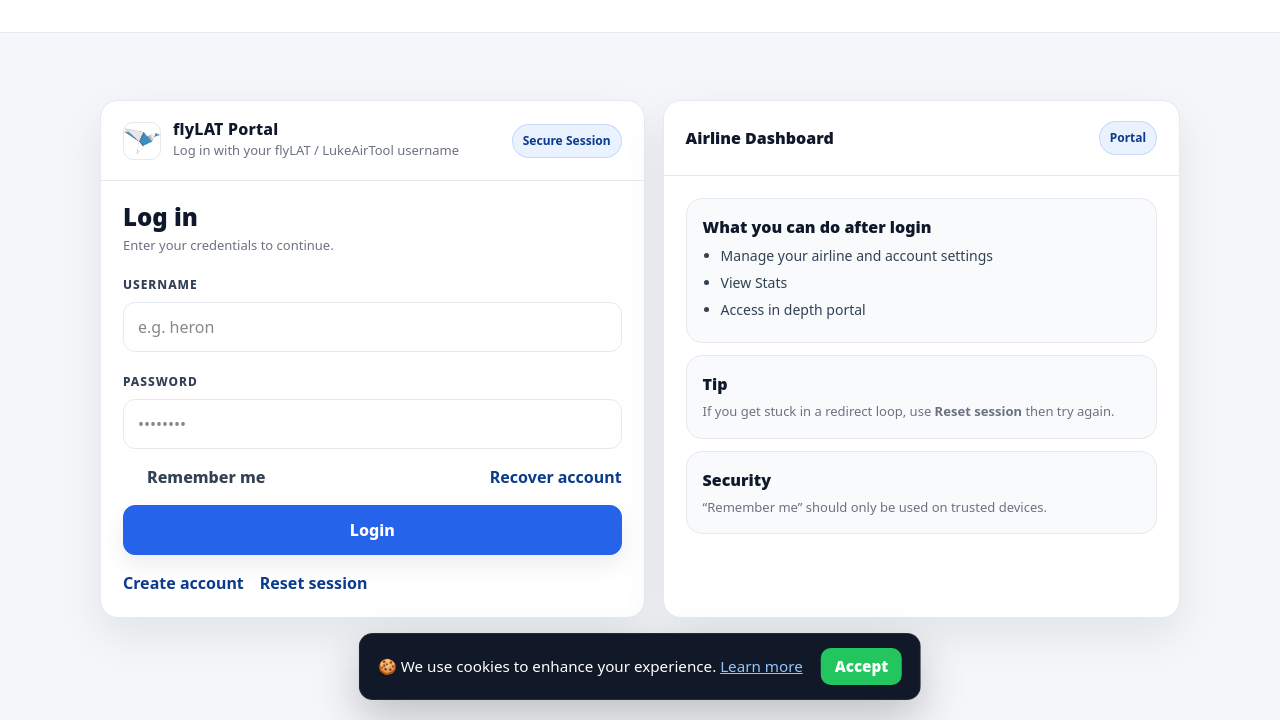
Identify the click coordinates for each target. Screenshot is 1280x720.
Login (372, 530)
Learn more (761, 666)
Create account (183, 583)
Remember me (206, 477)
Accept (862, 666)
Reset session (314, 583)
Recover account (556, 477)
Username (160, 284)
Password (160, 381)
